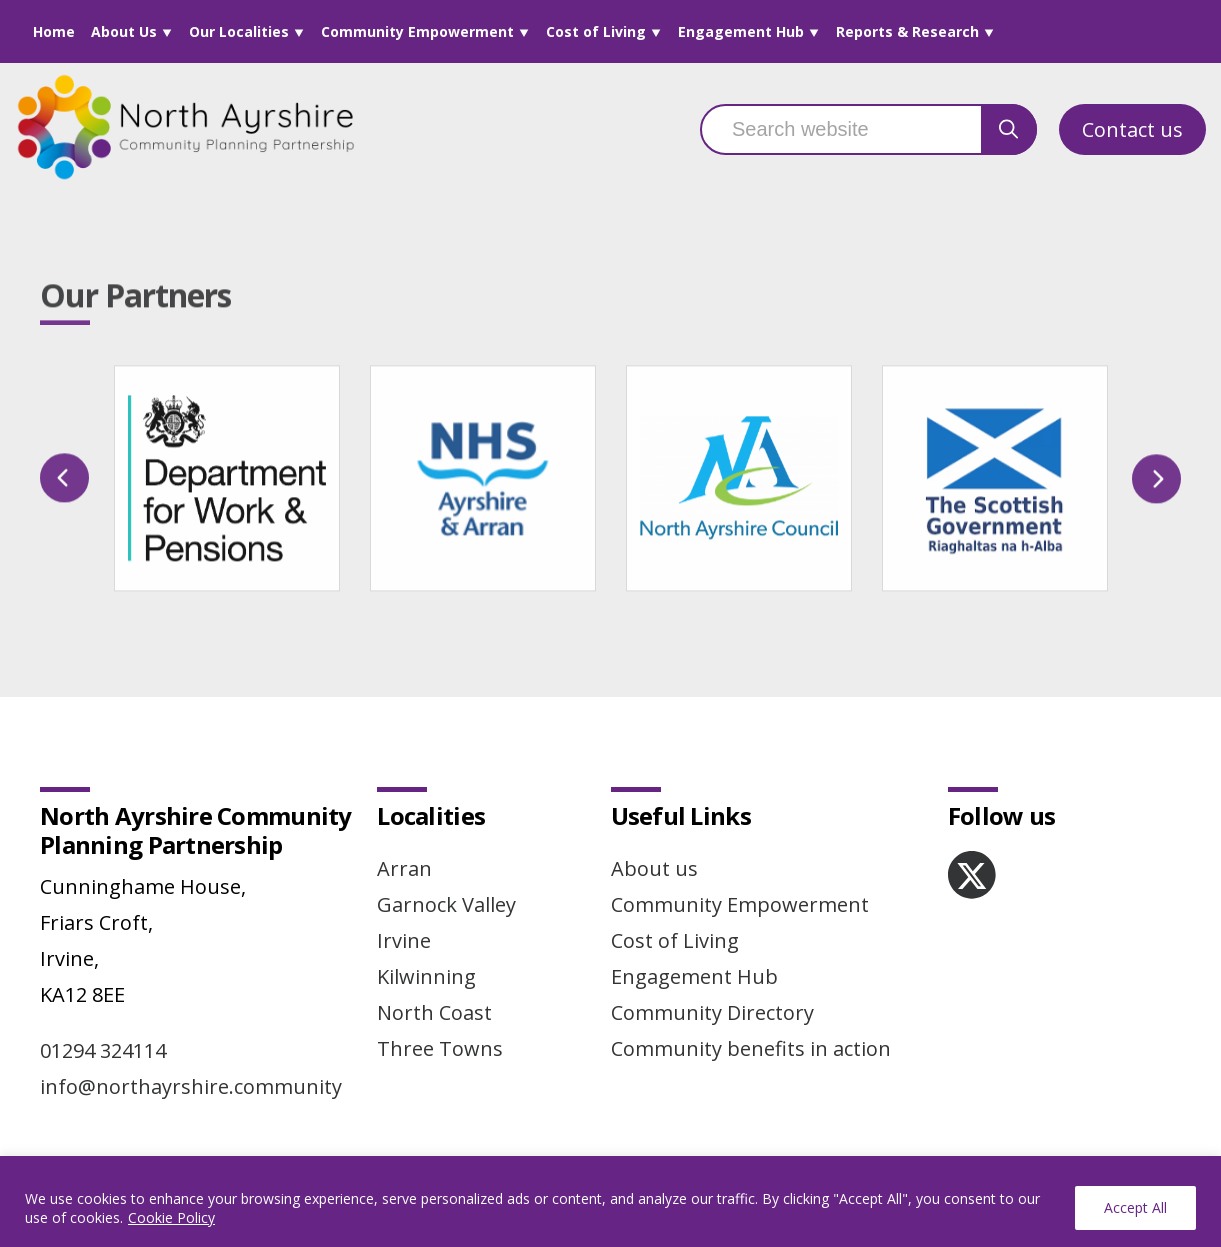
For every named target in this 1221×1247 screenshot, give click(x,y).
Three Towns (440, 1048)
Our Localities (239, 31)
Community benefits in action (751, 1048)
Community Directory (712, 1012)
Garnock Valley (446, 904)
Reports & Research (907, 31)
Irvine (404, 940)
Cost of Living (596, 31)
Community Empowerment (417, 31)
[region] (610, 1201)
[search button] (1009, 129)
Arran (404, 868)
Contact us (1132, 129)
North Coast (434, 1012)
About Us (124, 31)
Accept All (1135, 1207)
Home (54, 31)
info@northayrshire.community (191, 1086)
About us (654, 868)
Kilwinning (426, 976)
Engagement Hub (741, 31)
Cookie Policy (171, 1217)
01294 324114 (103, 1050)
